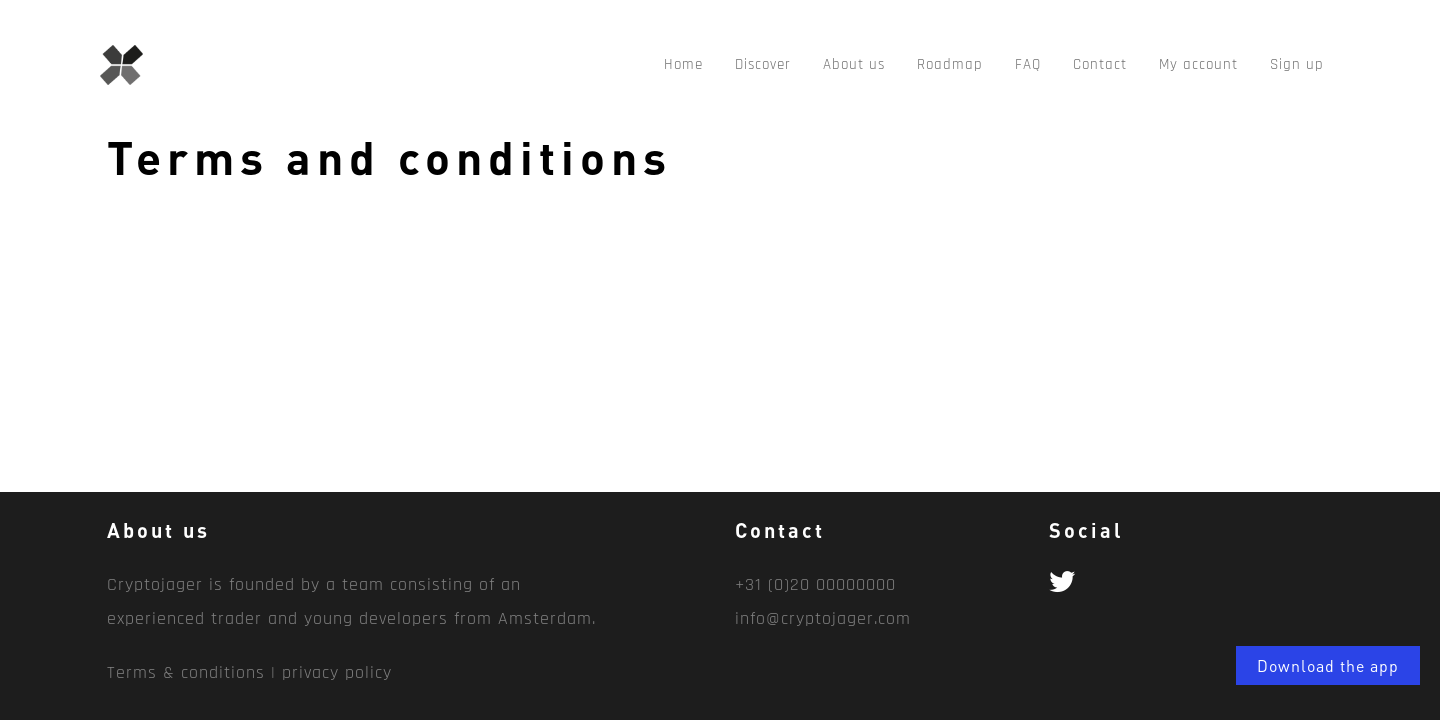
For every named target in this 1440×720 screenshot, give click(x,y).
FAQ (1028, 64)
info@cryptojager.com (823, 618)
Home (683, 64)
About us (854, 64)
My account (1198, 64)
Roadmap (950, 64)
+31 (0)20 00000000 (815, 584)
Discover (763, 64)
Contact (1100, 64)
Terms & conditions (186, 672)
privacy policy (337, 672)
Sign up (1297, 64)
